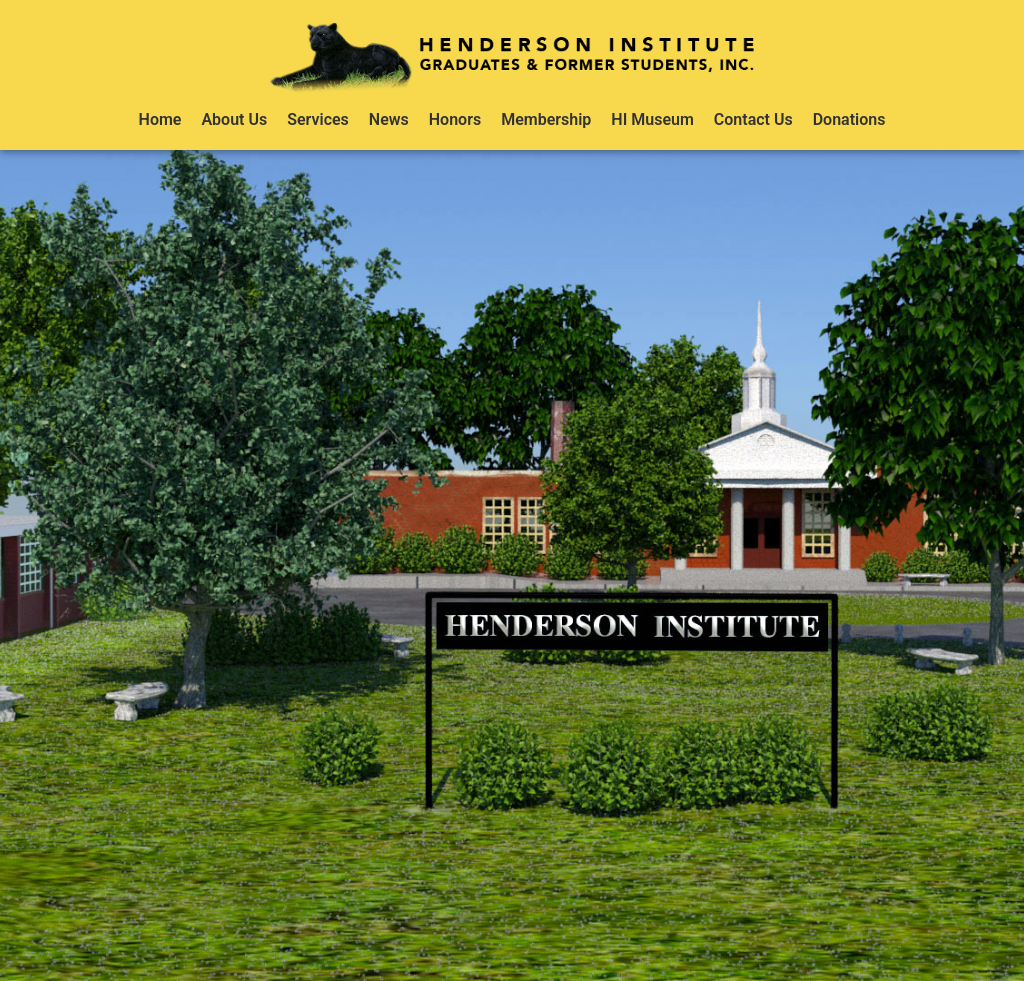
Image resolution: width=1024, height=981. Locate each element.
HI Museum (652, 119)
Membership (546, 119)
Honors (455, 119)
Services (318, 119)
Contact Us (753, 119)
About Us (234, 119)
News (389, 119)
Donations (849, 119)
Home (160, 119)
